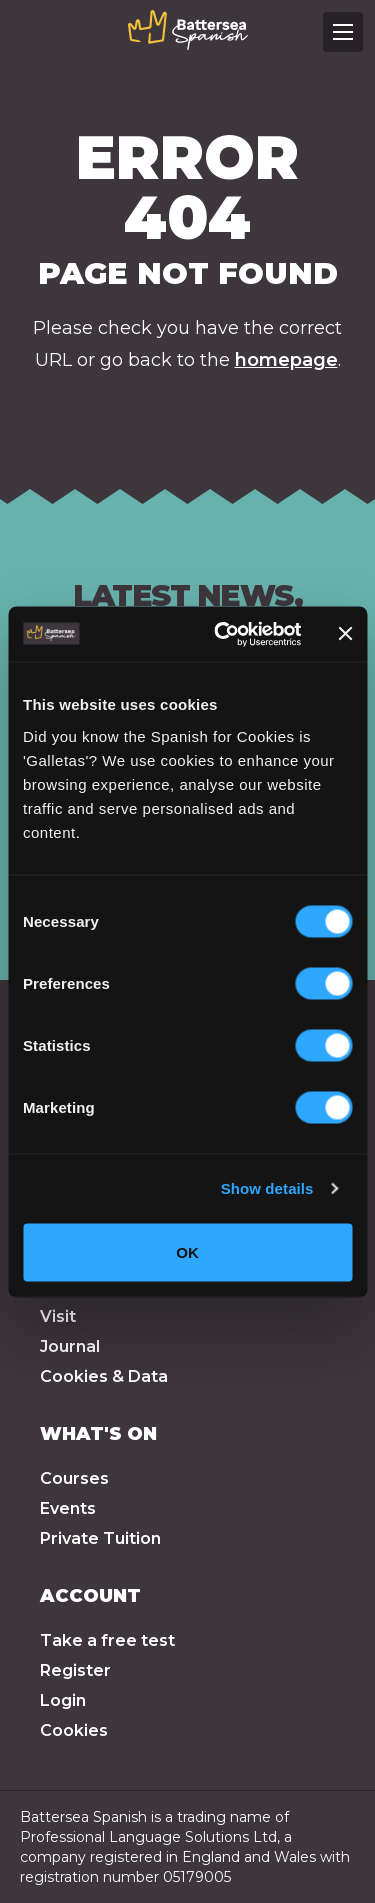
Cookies (74, 1730)
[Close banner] (345, 634)
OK (187, 1251)
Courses (74, 1478)
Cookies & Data (104, 1376)
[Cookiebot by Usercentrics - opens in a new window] (223, 634)
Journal (70, 1346)
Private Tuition (100, 1538)
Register (75, 1670)
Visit (58, 1316)
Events (68, 1508)
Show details (267, 1188)
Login (63, 1700)
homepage (286, 360)
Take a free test (107, 1640)
